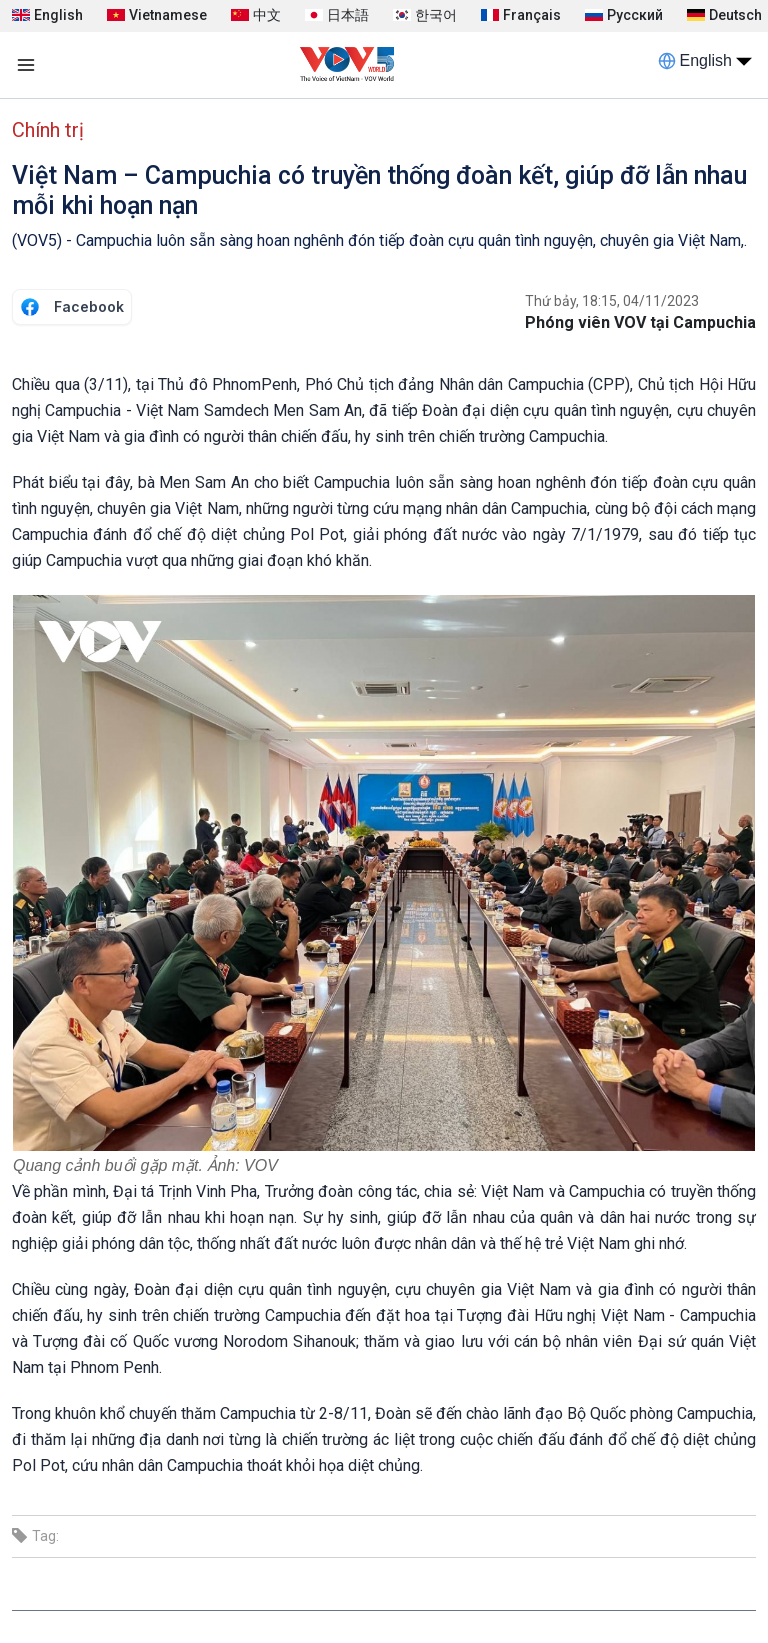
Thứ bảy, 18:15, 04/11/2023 (612, 301)
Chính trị (48, 130)
